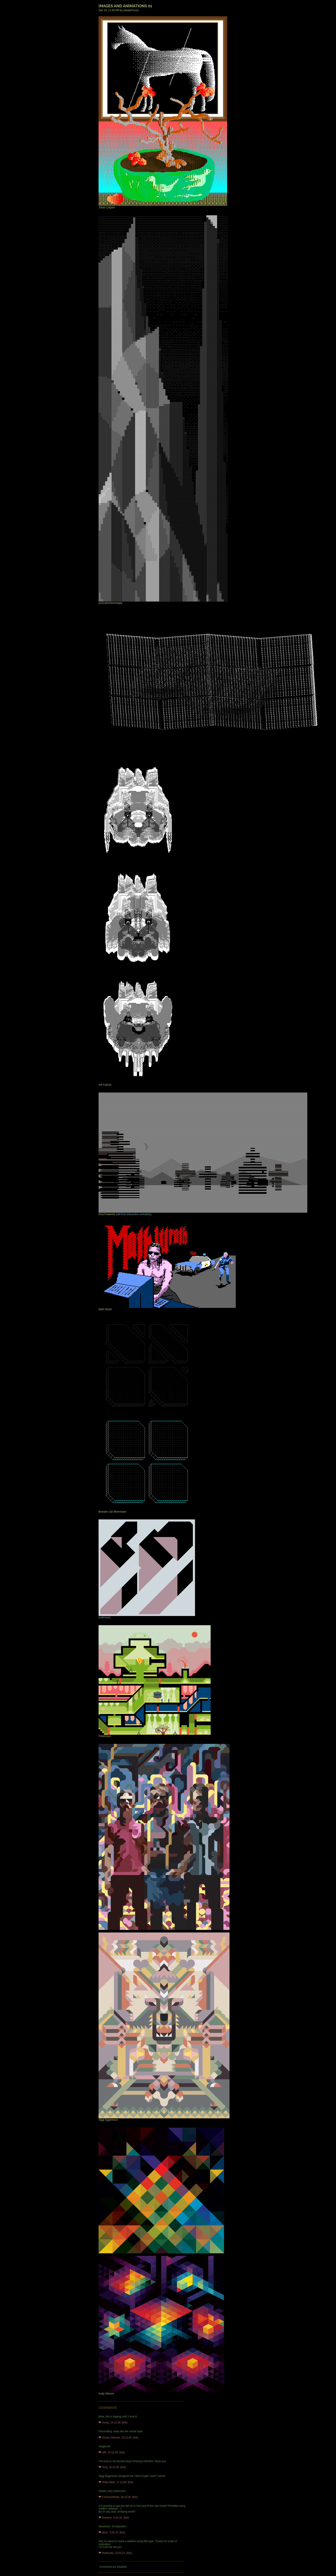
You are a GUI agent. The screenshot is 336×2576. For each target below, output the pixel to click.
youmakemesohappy (110, 602)
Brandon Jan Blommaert (112, 1511)
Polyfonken (105, 1736)
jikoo (105, 2532)
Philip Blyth (108, 2482)
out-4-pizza (105, 1084)
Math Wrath (105, 1309)
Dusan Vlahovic (111, 2437)
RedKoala (108, 2553)
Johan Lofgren (107, 207)
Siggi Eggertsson (108, 2119)
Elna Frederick (107, 1214)
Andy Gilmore (106, 2393)
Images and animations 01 (125, 6)
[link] (124, 2422)
